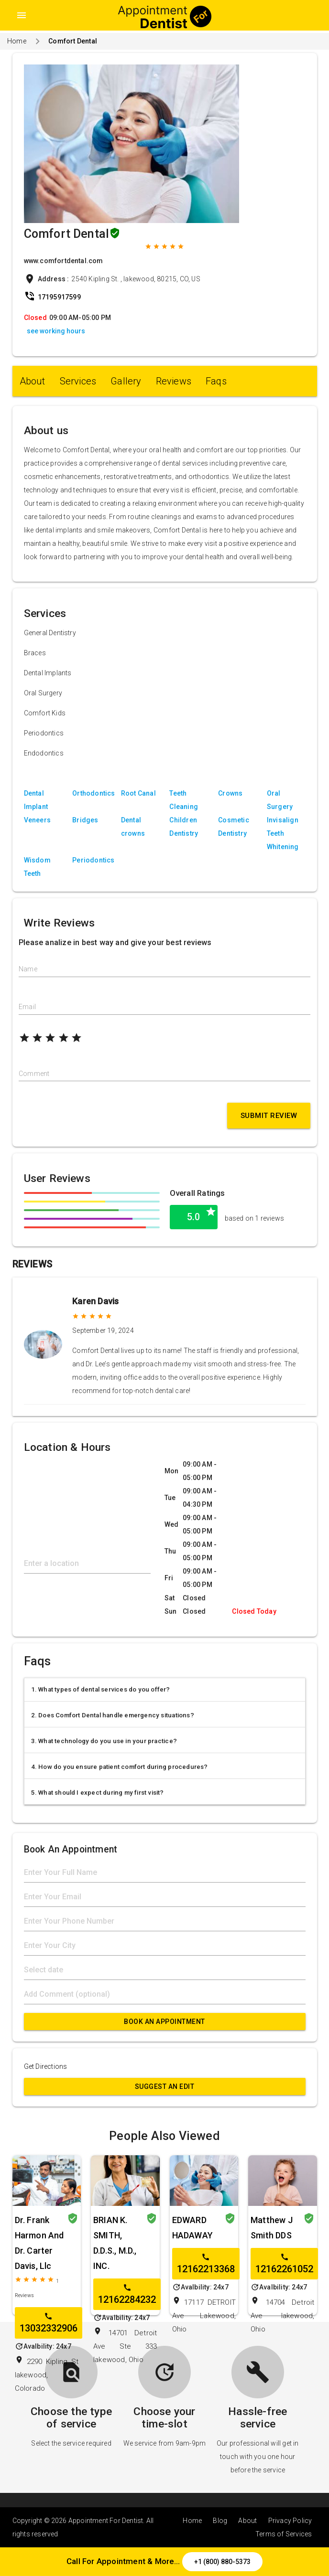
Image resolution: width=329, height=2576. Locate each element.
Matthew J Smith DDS (272, 2227)
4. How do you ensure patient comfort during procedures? (119, 1766)
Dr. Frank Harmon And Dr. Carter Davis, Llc (39, 2243)
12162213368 (206, 2264)
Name (28, 969)
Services (78, 381)
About (32, 381)
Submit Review (269, 1115)
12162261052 (284, 2264)
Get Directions (45, 2066)
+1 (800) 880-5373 (222, 2561)
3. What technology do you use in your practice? (104, 1741)
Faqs (216, 381)
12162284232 (127, 2294)
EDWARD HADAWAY (192, 2227)
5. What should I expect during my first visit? (97, 1792)
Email (27, 1007)
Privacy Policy (290, 2520)
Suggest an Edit (165, 2086)
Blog (220, 2520)
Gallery (125, 381)
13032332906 (48, 2323)
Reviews (173, 381)
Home (16, 41)
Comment (34, 1073)
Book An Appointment (164, 2021)
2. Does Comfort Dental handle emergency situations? (112, 1715)
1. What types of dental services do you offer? (100, 1689)
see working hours (56, 331)
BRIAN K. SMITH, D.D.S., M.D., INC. (115, 2243)
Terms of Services (283, 2534)
